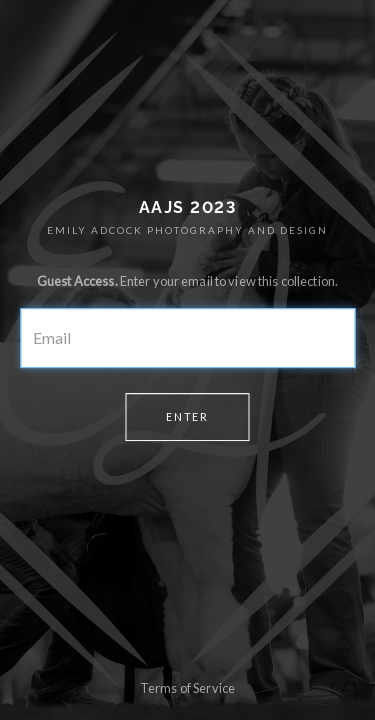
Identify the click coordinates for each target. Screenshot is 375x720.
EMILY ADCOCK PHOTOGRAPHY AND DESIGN (187, 230)
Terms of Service (187, 688)
